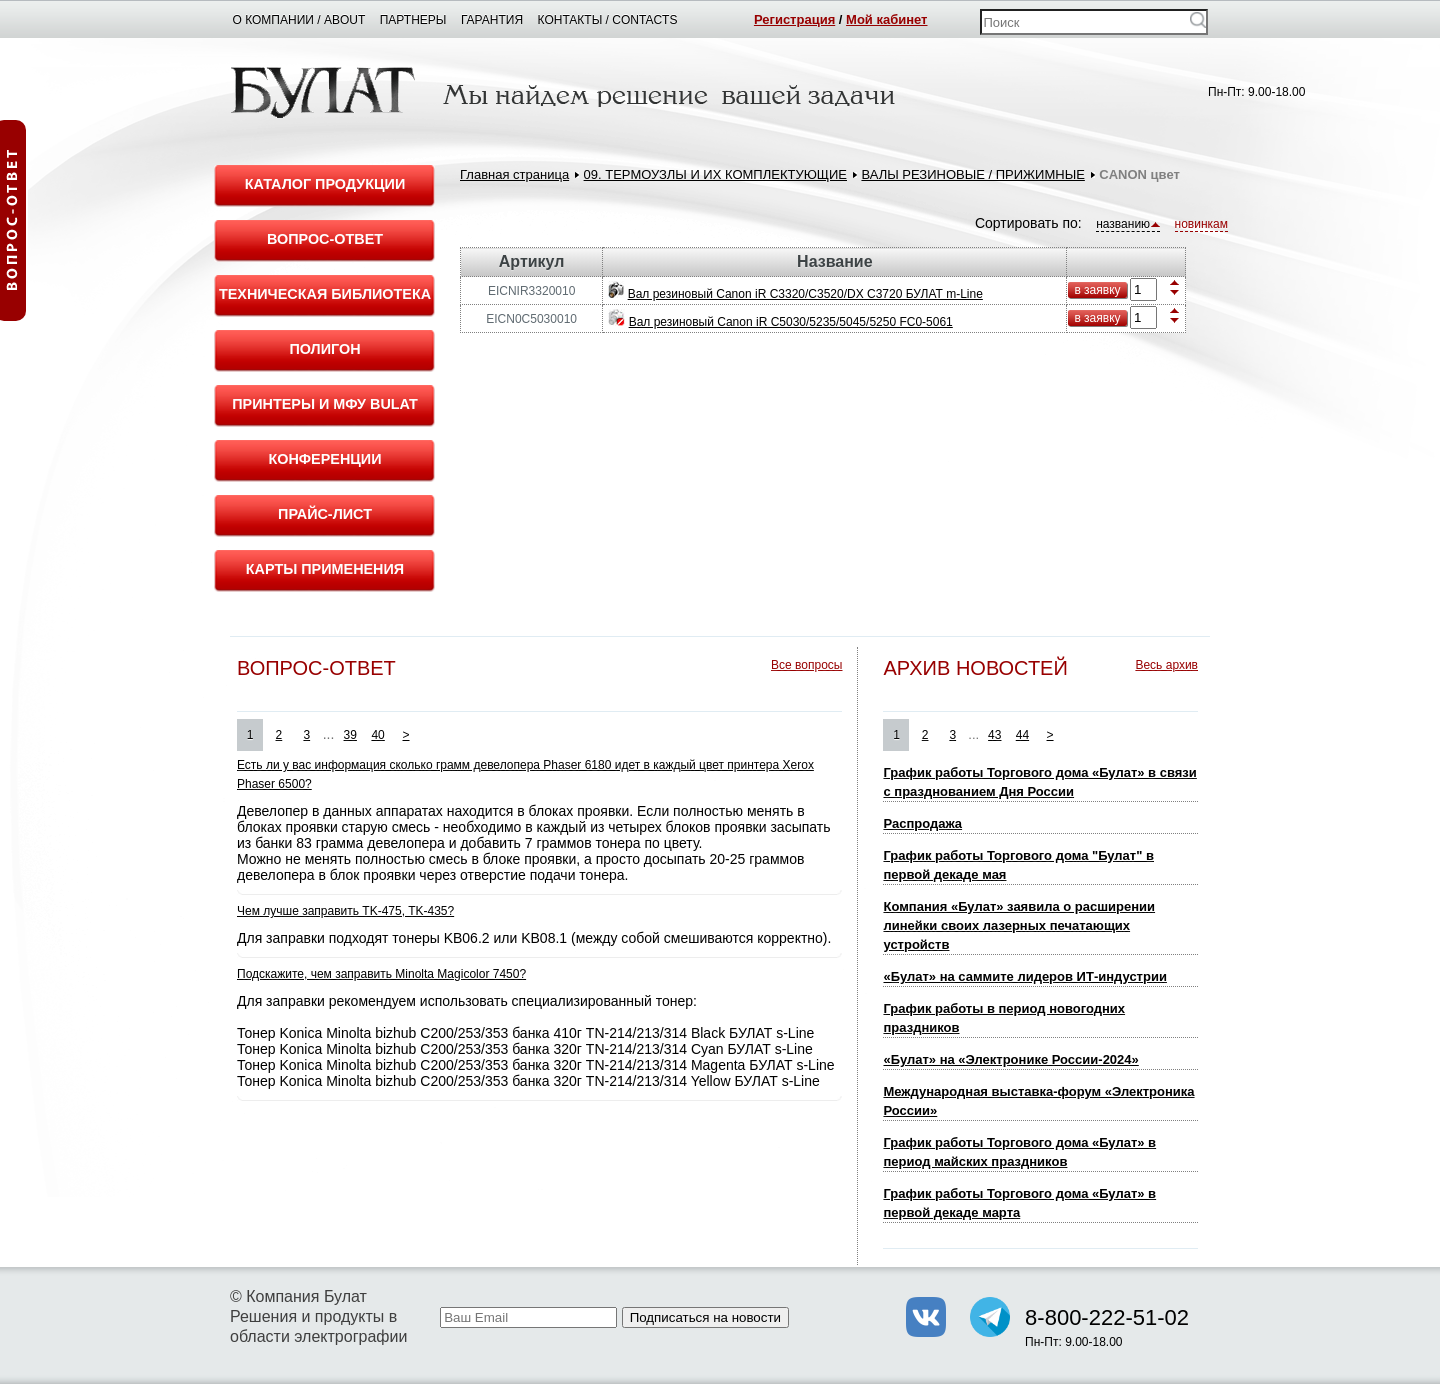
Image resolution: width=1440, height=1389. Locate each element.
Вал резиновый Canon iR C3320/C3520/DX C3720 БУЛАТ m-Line (805, 294)
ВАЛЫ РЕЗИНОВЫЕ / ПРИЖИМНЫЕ (972, 174)
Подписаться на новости (705, 1317)
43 (994, 735)
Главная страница (514, 174)
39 (350, 735)
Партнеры (413, 20)
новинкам (1201, 224)
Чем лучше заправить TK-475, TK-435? (345, 911)
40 (377, 735)
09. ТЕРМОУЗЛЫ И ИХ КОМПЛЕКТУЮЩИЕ (715, 174)
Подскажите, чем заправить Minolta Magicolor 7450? (381, 974)
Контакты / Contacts (608, 20)
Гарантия (492, 20)
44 (1022, 735)
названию (1128, 224)
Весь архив (1166, 665)
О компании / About (299, 20)
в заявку (1097, 290)
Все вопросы (806, 665)
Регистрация (794, 19)
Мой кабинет (886, 19)
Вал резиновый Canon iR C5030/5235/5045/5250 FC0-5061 (791, 322)
